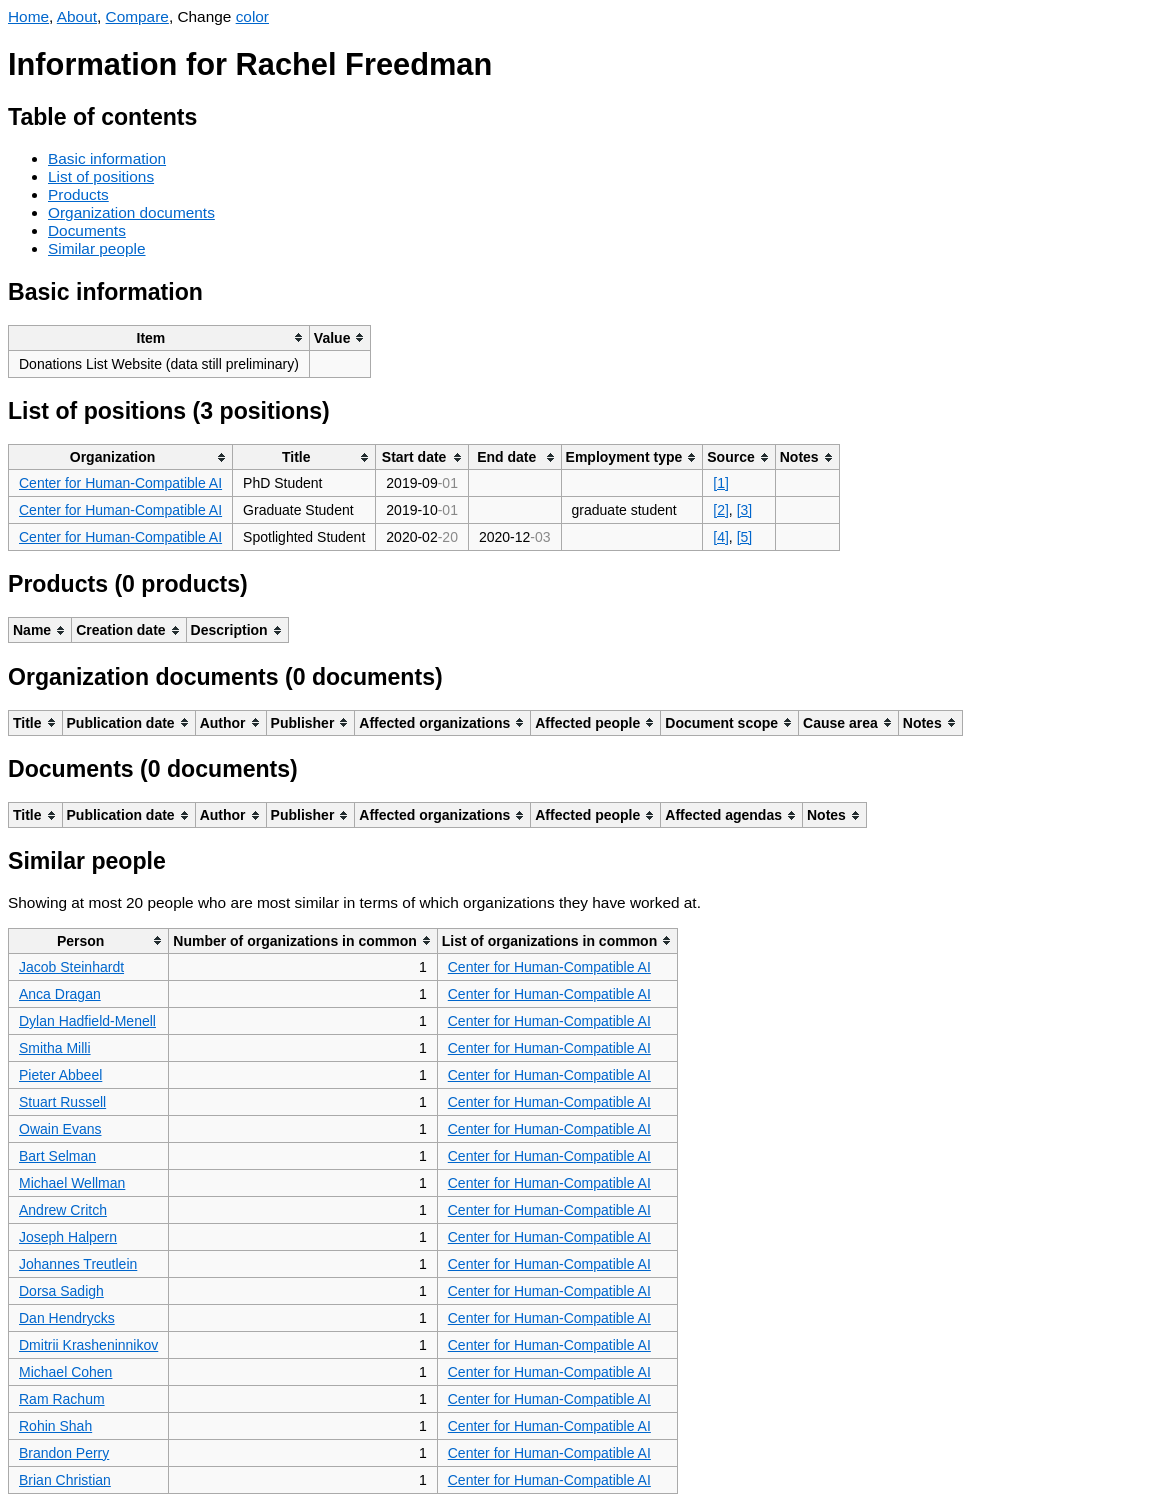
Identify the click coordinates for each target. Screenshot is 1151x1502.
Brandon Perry (64, 1453)
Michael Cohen (65, 1372)
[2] (721, 510)
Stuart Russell (62, 1102)
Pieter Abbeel (60, 1075)
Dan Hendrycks (67, 1318)
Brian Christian (65, 1480)
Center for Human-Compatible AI (120, 483)
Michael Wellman (72, 1183)
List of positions (101, 176)
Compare (137, 16)
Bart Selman (57, 1156)
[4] (721, 537)
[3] (745, 510)
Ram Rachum (62, 1399)
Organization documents (131, 212)
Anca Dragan (60, 994)
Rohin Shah (55, 1426)
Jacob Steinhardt (71, 967)
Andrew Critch (63, 1210)
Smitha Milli (55, 1048)
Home (28, 16)
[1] (721, 483)
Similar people (97, 248)
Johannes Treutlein (78, 1264)
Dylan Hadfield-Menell (87, 1021)
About (77, 16)
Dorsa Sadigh (61, 1291)
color (252, 16)
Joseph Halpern (68, 1237)
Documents (87, 230)
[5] (745, 537)
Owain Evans (60, 1129)
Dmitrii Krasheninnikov (88, 1345)
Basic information (107, 158)
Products (78, 194)
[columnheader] (159, 337)
